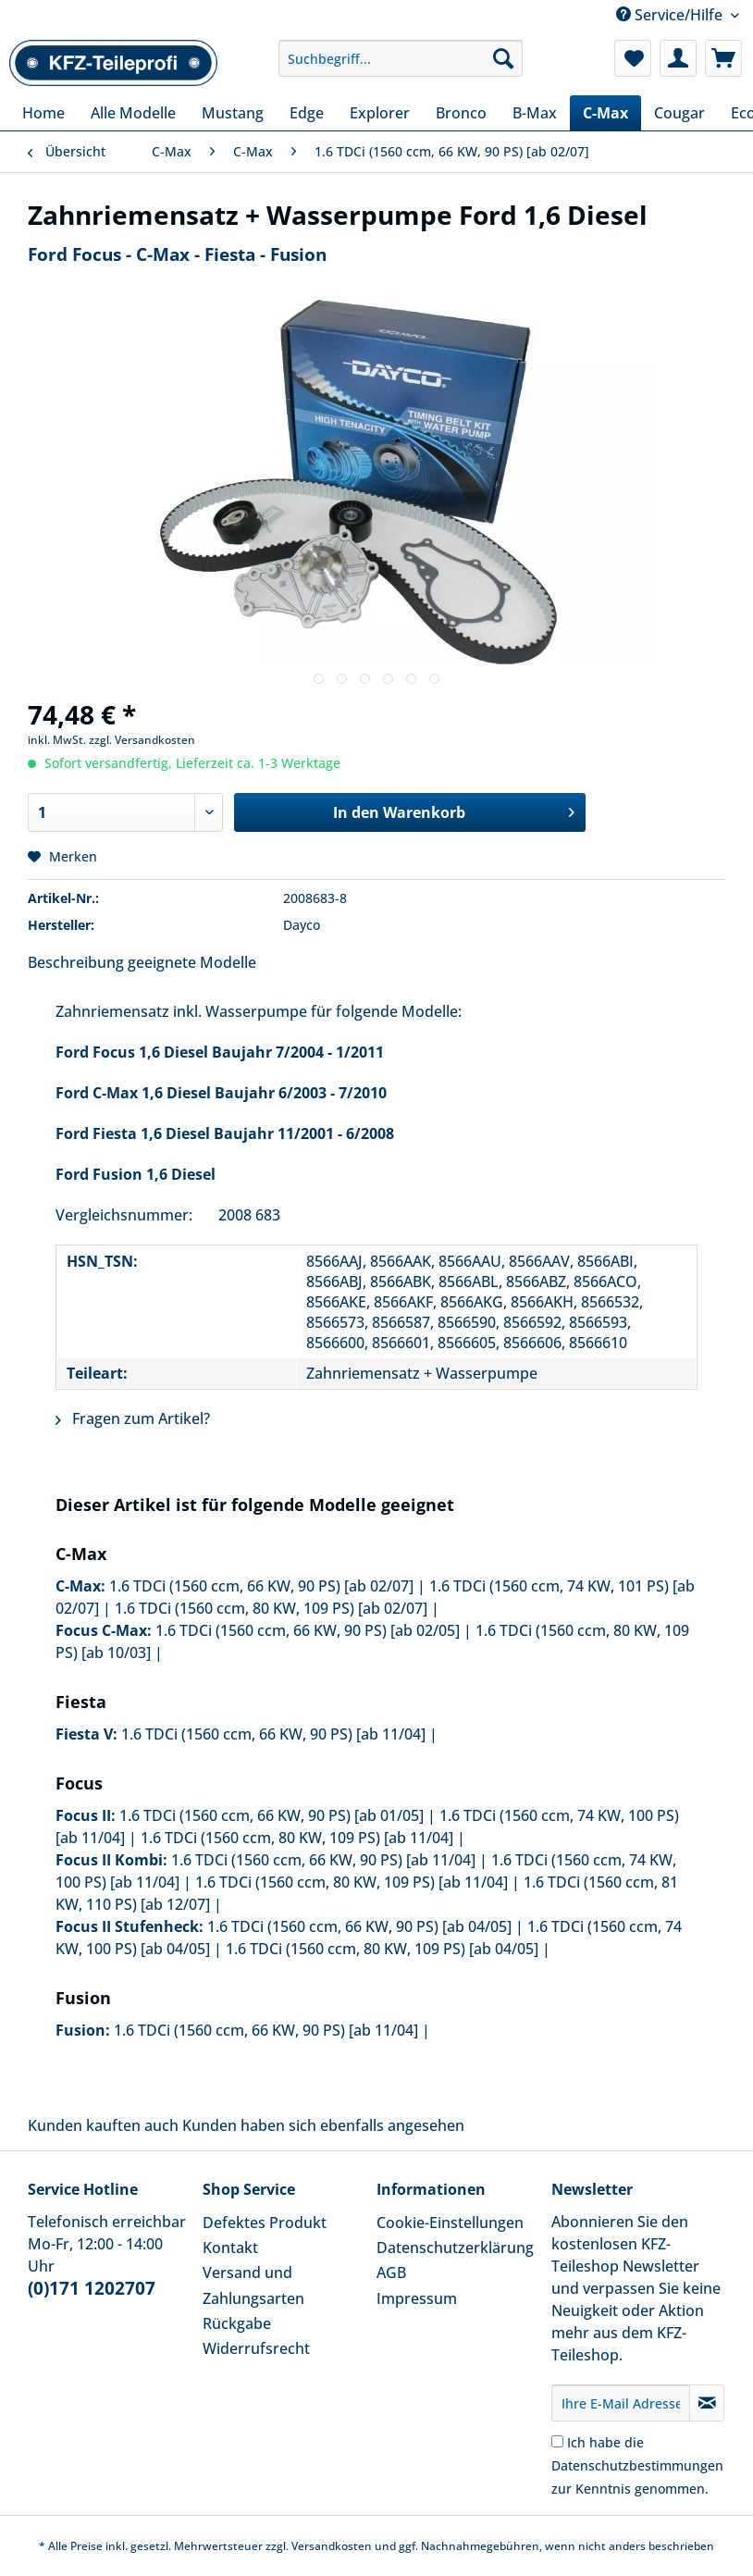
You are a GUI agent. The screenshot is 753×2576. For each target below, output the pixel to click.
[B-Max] (535, 112)
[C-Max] (605, 112)
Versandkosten (331, 2546)
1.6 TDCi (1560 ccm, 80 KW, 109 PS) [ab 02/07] (271, 1608)
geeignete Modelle (192, 962)
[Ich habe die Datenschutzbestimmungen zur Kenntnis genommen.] (557, 2441)
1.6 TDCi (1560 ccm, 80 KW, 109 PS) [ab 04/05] (382, 1948)
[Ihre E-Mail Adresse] (621, 2402)
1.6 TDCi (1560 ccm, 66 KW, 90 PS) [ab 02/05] (307, 1630)
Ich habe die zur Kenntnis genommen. (637, 2465)
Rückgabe (237, 2323)
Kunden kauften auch (103, 2125)
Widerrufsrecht (256, 2348)
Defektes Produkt (265, 2222)
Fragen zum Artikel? (133, 1418)
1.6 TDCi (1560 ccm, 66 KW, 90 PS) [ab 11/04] (273, 1734)
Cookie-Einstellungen (450, 2222)
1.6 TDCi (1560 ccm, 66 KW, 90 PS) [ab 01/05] (271, 1815)
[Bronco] (461, 112)
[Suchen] (503, 58)
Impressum (416, 2298)
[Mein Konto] (678, 58)
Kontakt (230, 2247)
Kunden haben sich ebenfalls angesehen (323, 2125)
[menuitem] (401, 67)
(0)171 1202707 (91, 2288)
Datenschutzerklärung (455, 2247)
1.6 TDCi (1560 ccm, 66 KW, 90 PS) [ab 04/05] (359, 1926)
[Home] (43, 112)
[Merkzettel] (632, 58)
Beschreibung (76, 962)
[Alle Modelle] (133, 112)
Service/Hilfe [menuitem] (671, 15)
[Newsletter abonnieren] (706, 2402)
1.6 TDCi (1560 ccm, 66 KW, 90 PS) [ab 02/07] (261, 1586)
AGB (391, 2272)
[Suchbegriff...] (401, 58)
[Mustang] (233, 112)
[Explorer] (380, 112)
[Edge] (307, 112)
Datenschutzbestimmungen (637, 2465)
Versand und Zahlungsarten (253, 2285)
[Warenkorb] (723, 58)
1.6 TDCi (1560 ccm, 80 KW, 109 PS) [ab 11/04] (297, 1837)
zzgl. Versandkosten (142, 740)
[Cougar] (679, 112)
